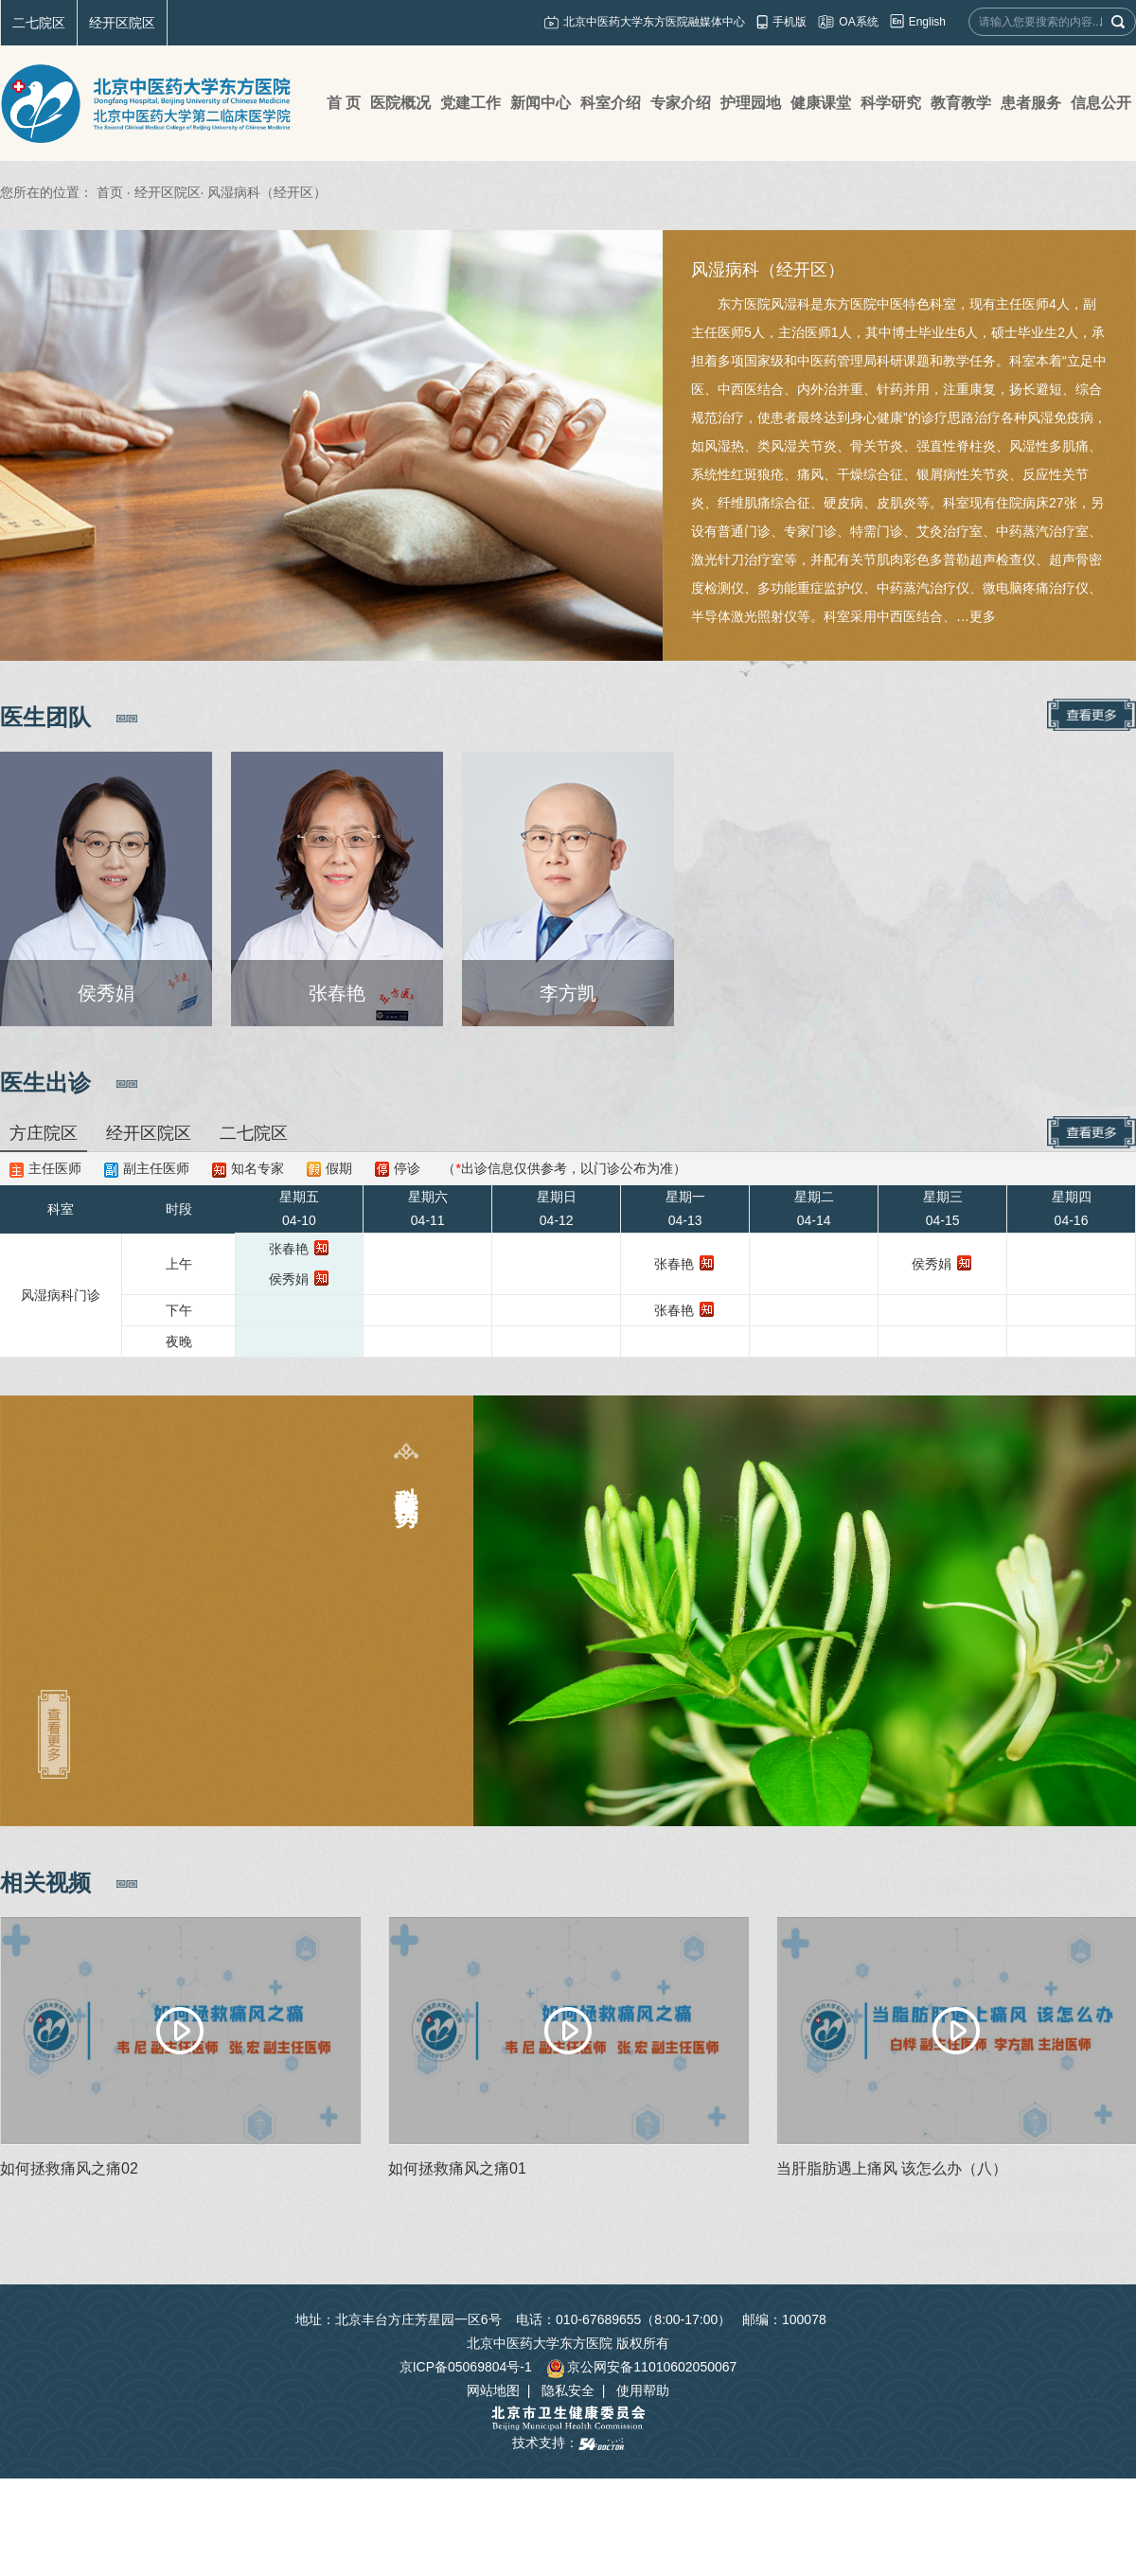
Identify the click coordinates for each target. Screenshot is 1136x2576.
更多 (982, 616)
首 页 (344, 103)
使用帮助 (642, 2390)
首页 (110, 192)
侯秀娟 (289, 1279)
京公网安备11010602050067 (641, 2366)
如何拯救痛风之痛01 (457, 2168)
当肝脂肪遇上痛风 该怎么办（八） (891, 2168)
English (927, 21)
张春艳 (289, 1248)
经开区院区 (122, 22)
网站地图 (493, 2390)
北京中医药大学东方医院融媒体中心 (654, 21)
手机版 (789, 21)
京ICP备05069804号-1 (465, 2366)
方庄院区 (43, 1133)
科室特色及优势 (406, 1479)
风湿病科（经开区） (767, 269)
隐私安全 (568, 2390)
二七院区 (38, 22)
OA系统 (858, 21)
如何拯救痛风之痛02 (69, 2168)
